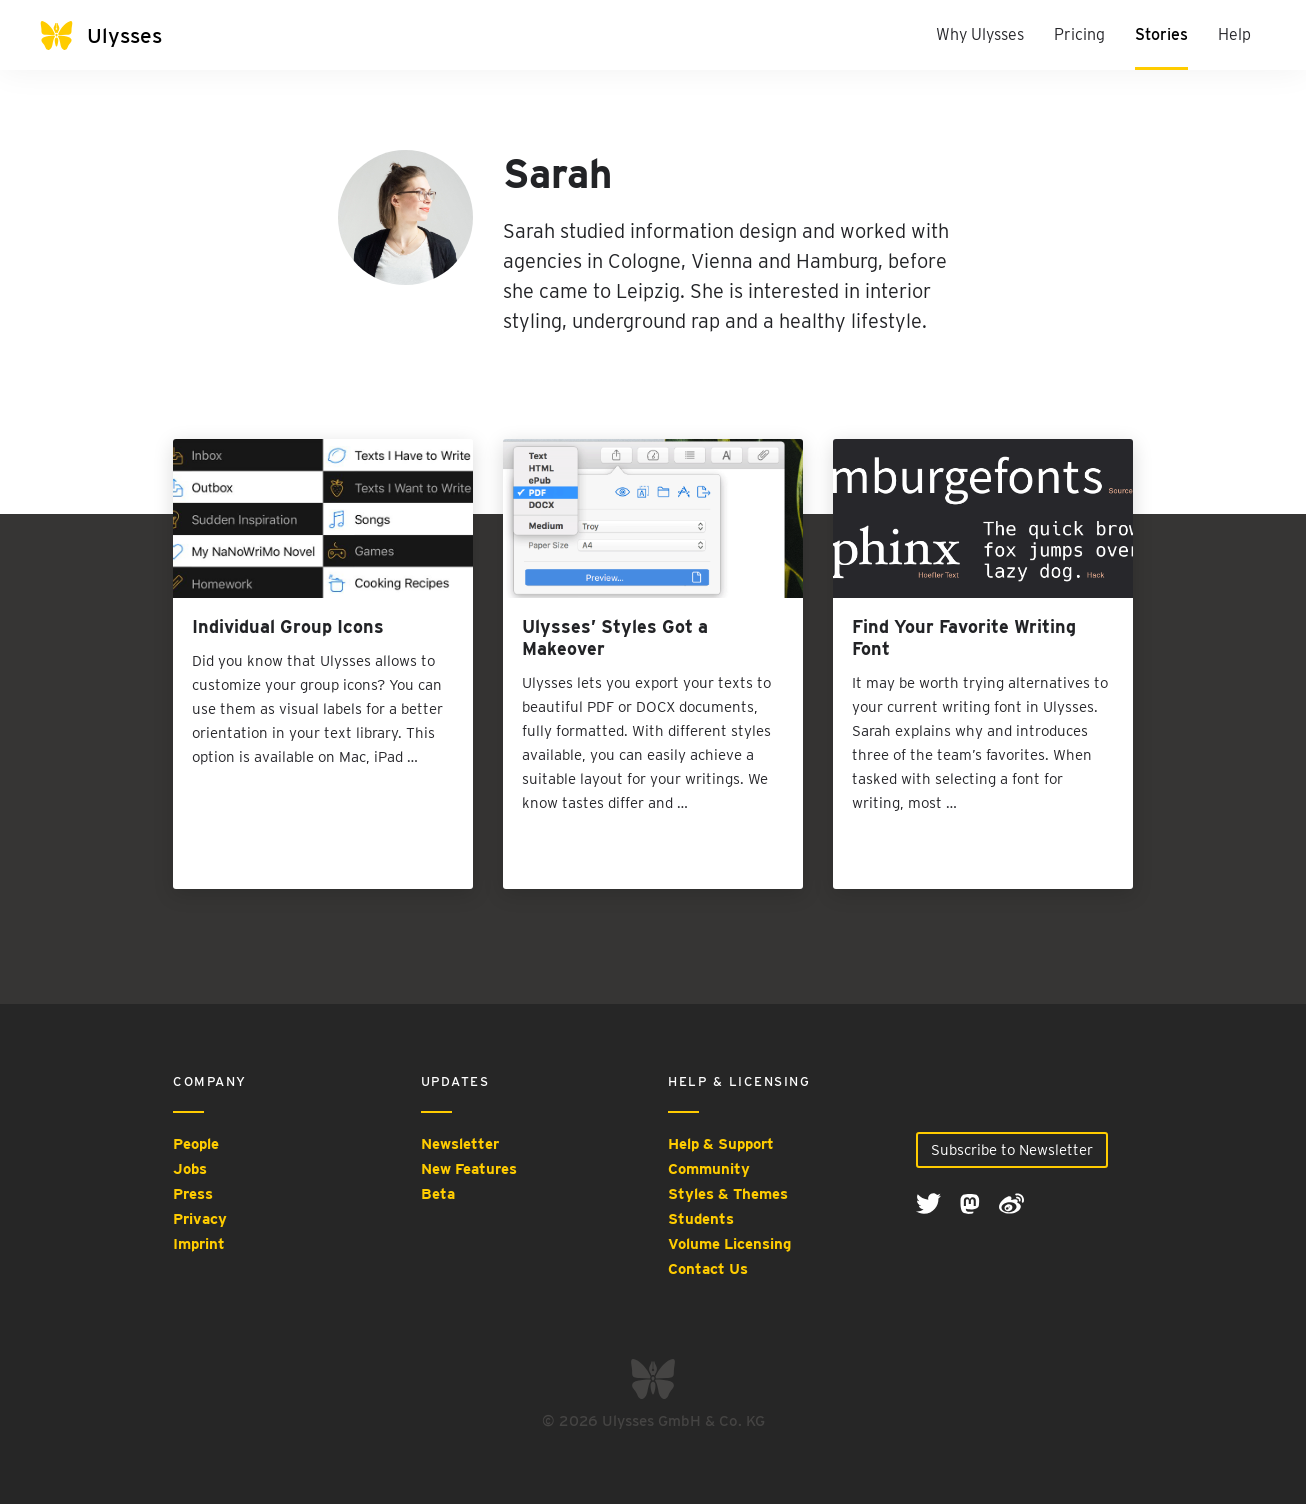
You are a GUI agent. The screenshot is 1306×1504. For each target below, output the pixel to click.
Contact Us (708, 1269)
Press (193, 1194)
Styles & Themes (728, 1194)
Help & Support (721, 1144)
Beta (438, 1194)
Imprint (199, 1244)
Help (1234, 34)
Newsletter (460, 1144)
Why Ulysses (980, 34)
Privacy (200, 1219)
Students (701, 1219)
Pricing (1079, 34)
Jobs (190, 1169)
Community (709, 1169)
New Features (469, 1169)
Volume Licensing (729, 1244)
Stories (1161, 34)
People (196, 1144)
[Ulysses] (120, 35)
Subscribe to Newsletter (1012, 1150)
